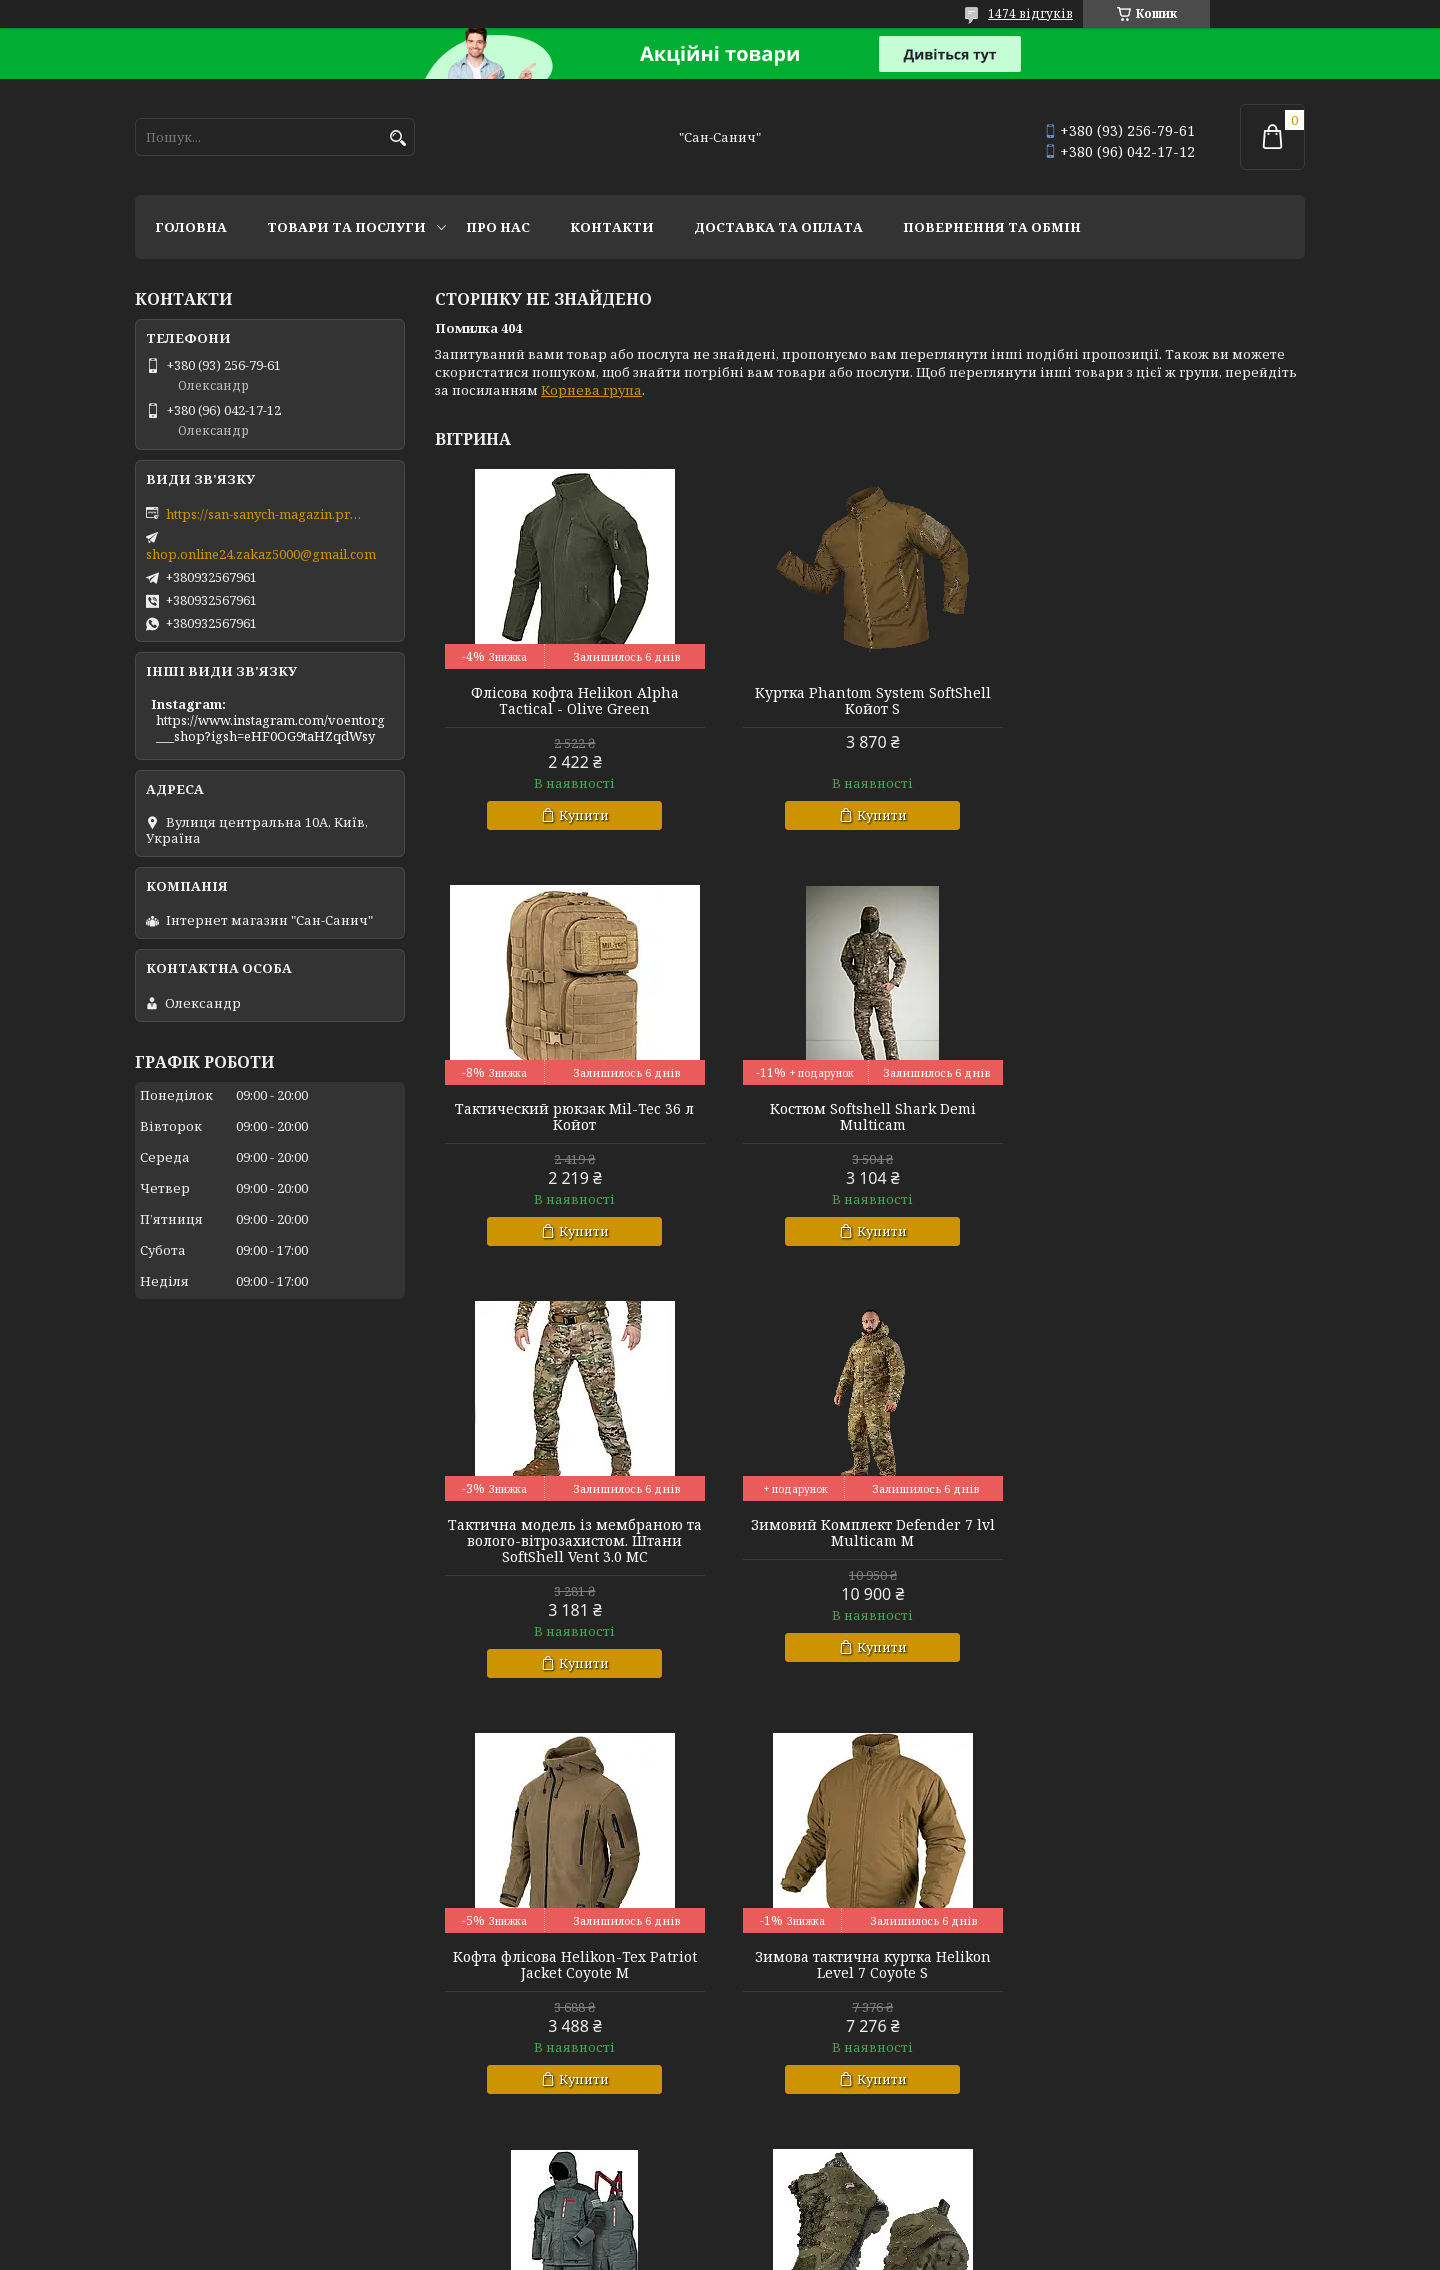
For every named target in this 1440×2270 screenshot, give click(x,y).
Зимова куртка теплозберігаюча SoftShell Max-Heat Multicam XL (870, 1965)
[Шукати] (397, 138)
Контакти (612, 227)
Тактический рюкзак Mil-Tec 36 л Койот (1165, 701)
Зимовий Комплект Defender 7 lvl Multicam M (1166, 1117)
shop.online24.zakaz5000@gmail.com (261, 554)
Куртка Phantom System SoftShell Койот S (870, 701)
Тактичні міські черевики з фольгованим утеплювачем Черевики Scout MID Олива (574, 1973)
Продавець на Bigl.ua (720, 2232)
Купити (583, 815)
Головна (191, 227)
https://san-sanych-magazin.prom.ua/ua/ (266, 514)
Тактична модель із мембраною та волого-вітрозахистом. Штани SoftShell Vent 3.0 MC (870, 1125)
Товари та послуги (346, 227)
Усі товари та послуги (1212, 2158)
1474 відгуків (1030, 13)
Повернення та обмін (992, 227)
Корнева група (591, 390)
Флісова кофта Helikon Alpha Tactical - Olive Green (574, 701)
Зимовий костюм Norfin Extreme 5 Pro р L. (1166, 1549)
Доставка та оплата (778, 227)
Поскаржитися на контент (726, 2250)
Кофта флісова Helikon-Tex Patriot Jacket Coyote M (574, 1549)
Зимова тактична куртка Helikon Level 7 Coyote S (870, 1549)
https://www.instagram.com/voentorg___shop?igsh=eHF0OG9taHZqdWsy (270, 728)
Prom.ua (830, 2214)
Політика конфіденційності (918, 2250)
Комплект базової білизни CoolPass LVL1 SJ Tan (1165, 1965)
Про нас (498, 227)
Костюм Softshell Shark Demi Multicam (574, 1117)
